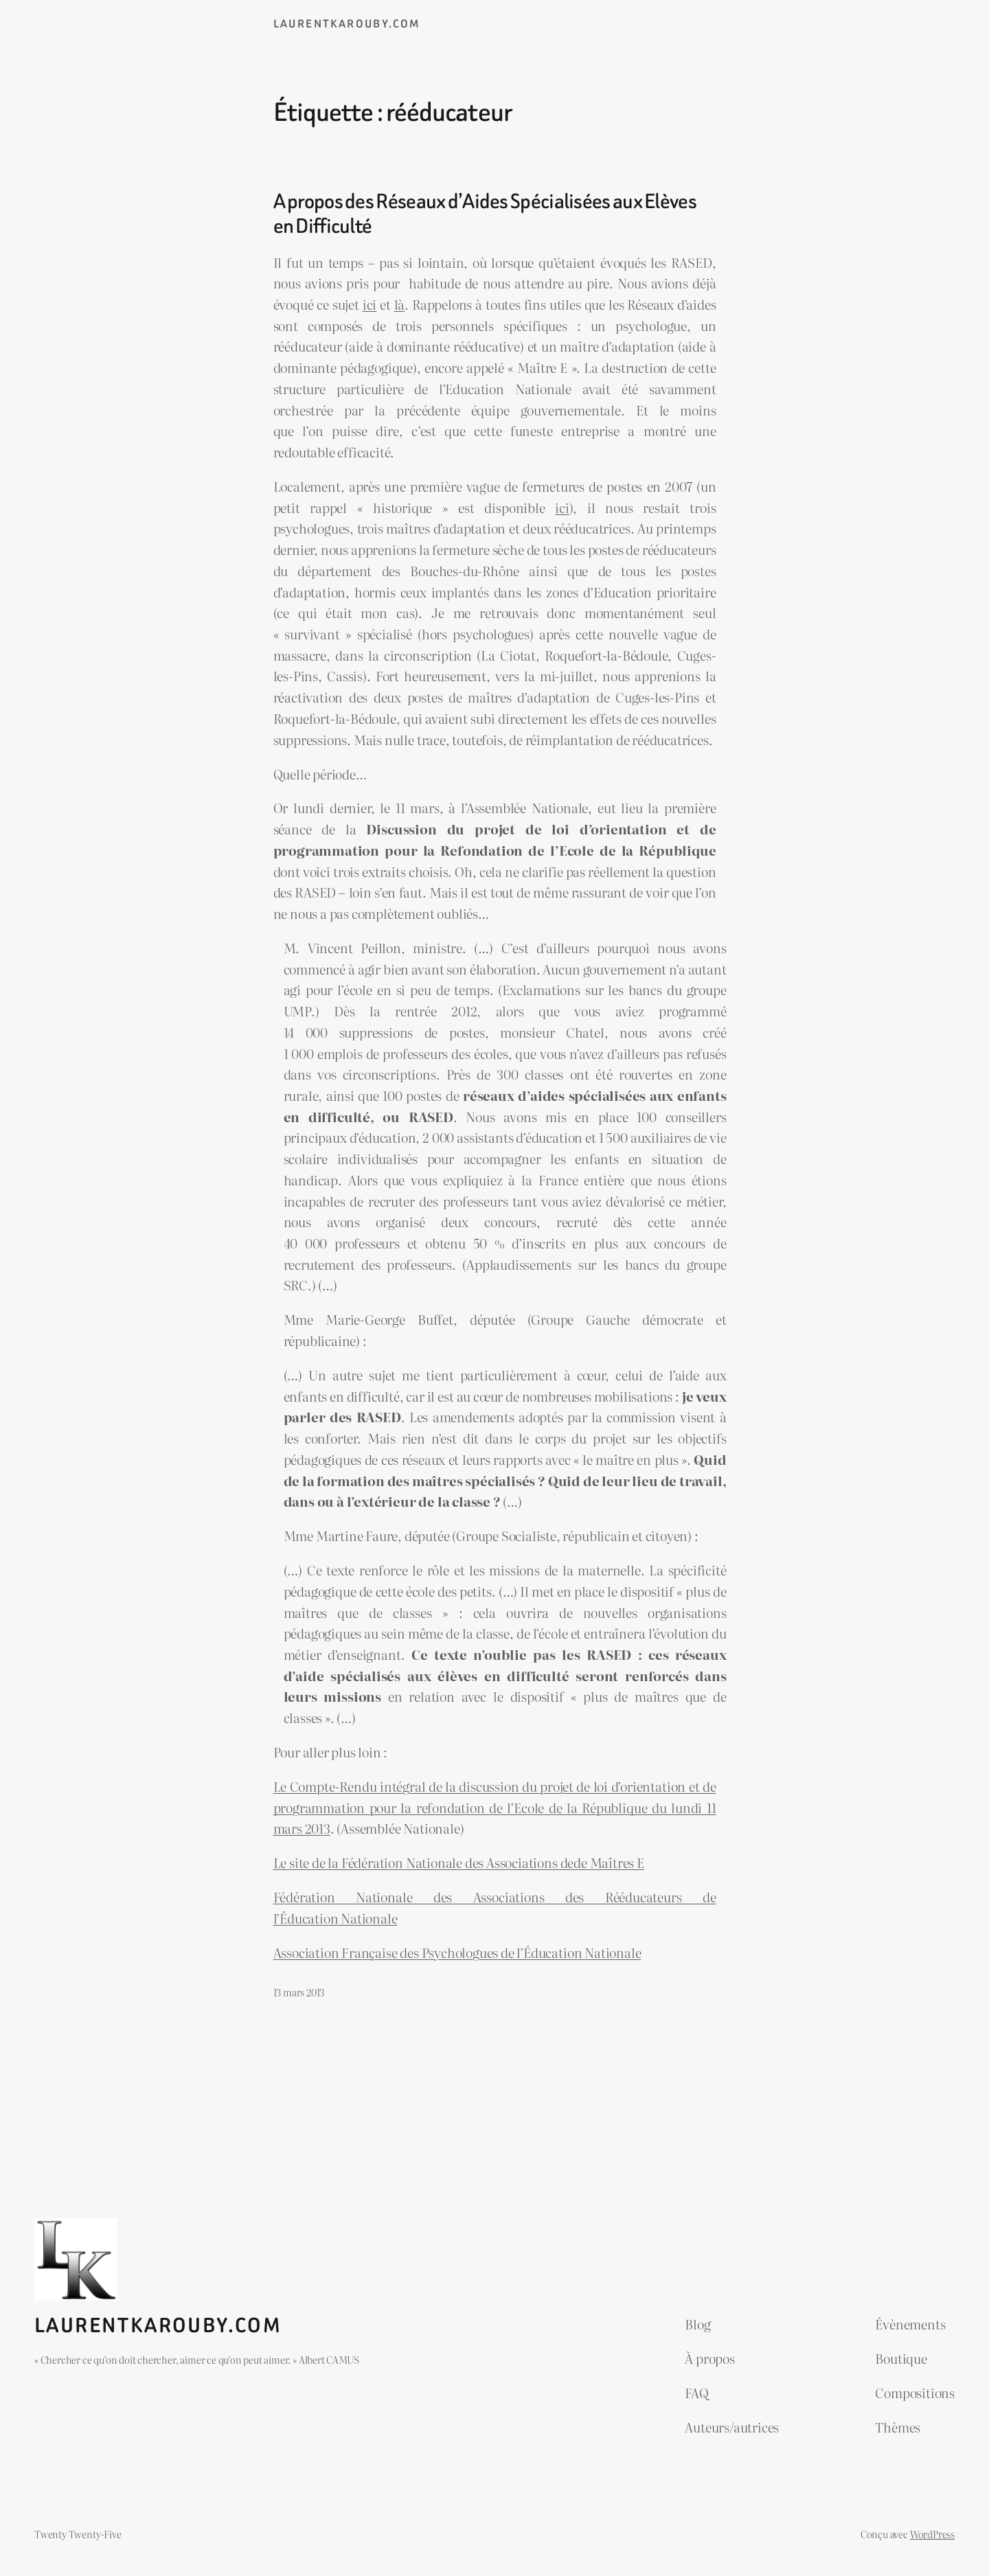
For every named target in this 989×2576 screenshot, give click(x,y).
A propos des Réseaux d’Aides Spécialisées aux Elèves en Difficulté (484, 214)
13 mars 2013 (299, 1992)
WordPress (932, 2534)
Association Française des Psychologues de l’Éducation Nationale (457, 1952)
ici (369, 304)
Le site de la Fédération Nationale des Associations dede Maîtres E (458, 1862)
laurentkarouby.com (346, 24)
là (399, 304)
